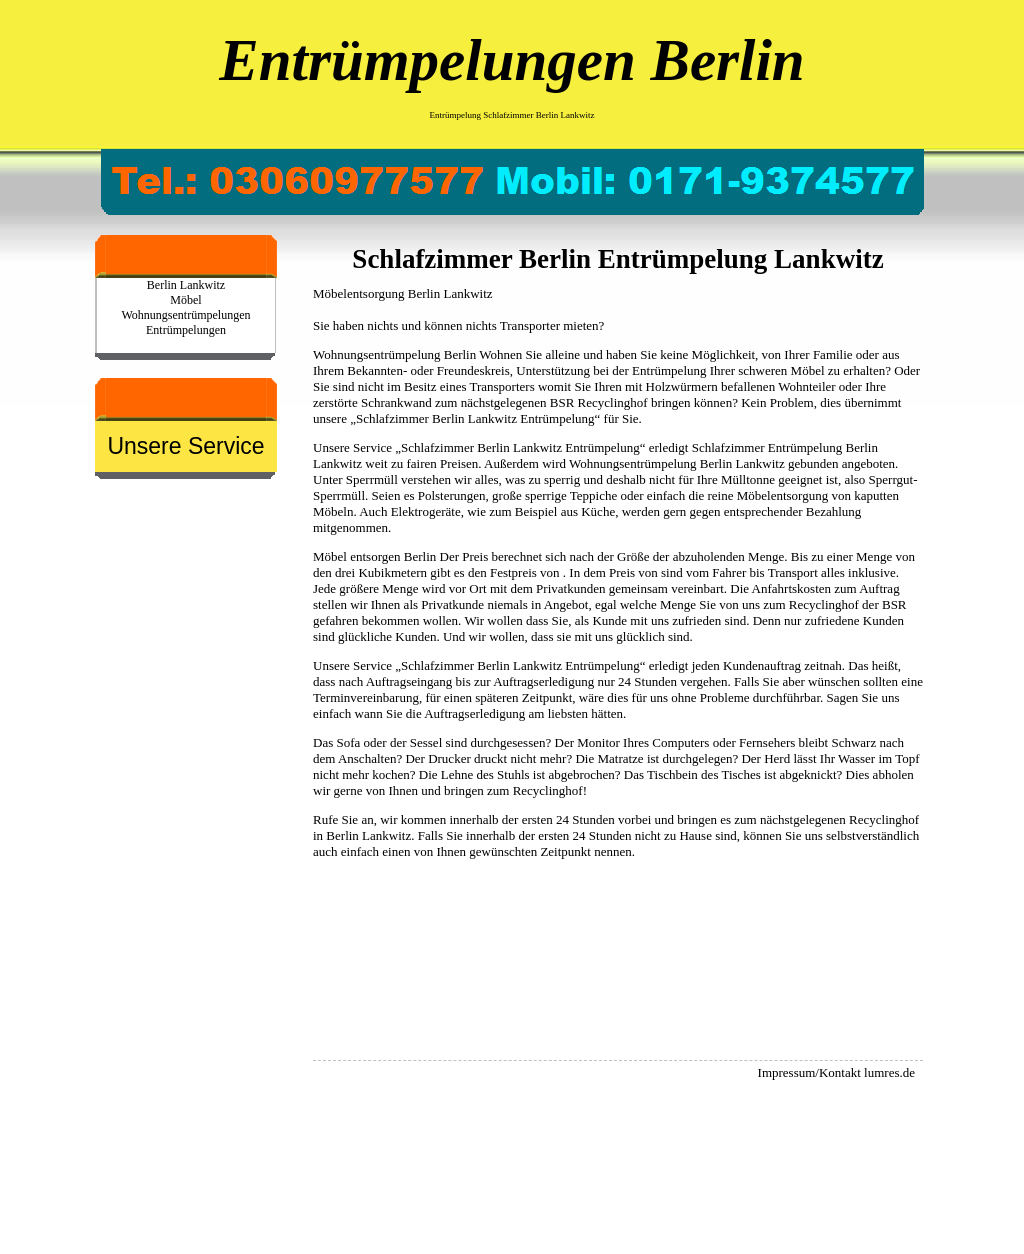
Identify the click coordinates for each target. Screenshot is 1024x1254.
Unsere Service (185, 446)
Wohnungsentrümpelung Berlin (394, 354)
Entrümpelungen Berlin (511, 60)
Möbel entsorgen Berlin (374, 556)
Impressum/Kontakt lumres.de (836, 1072)
